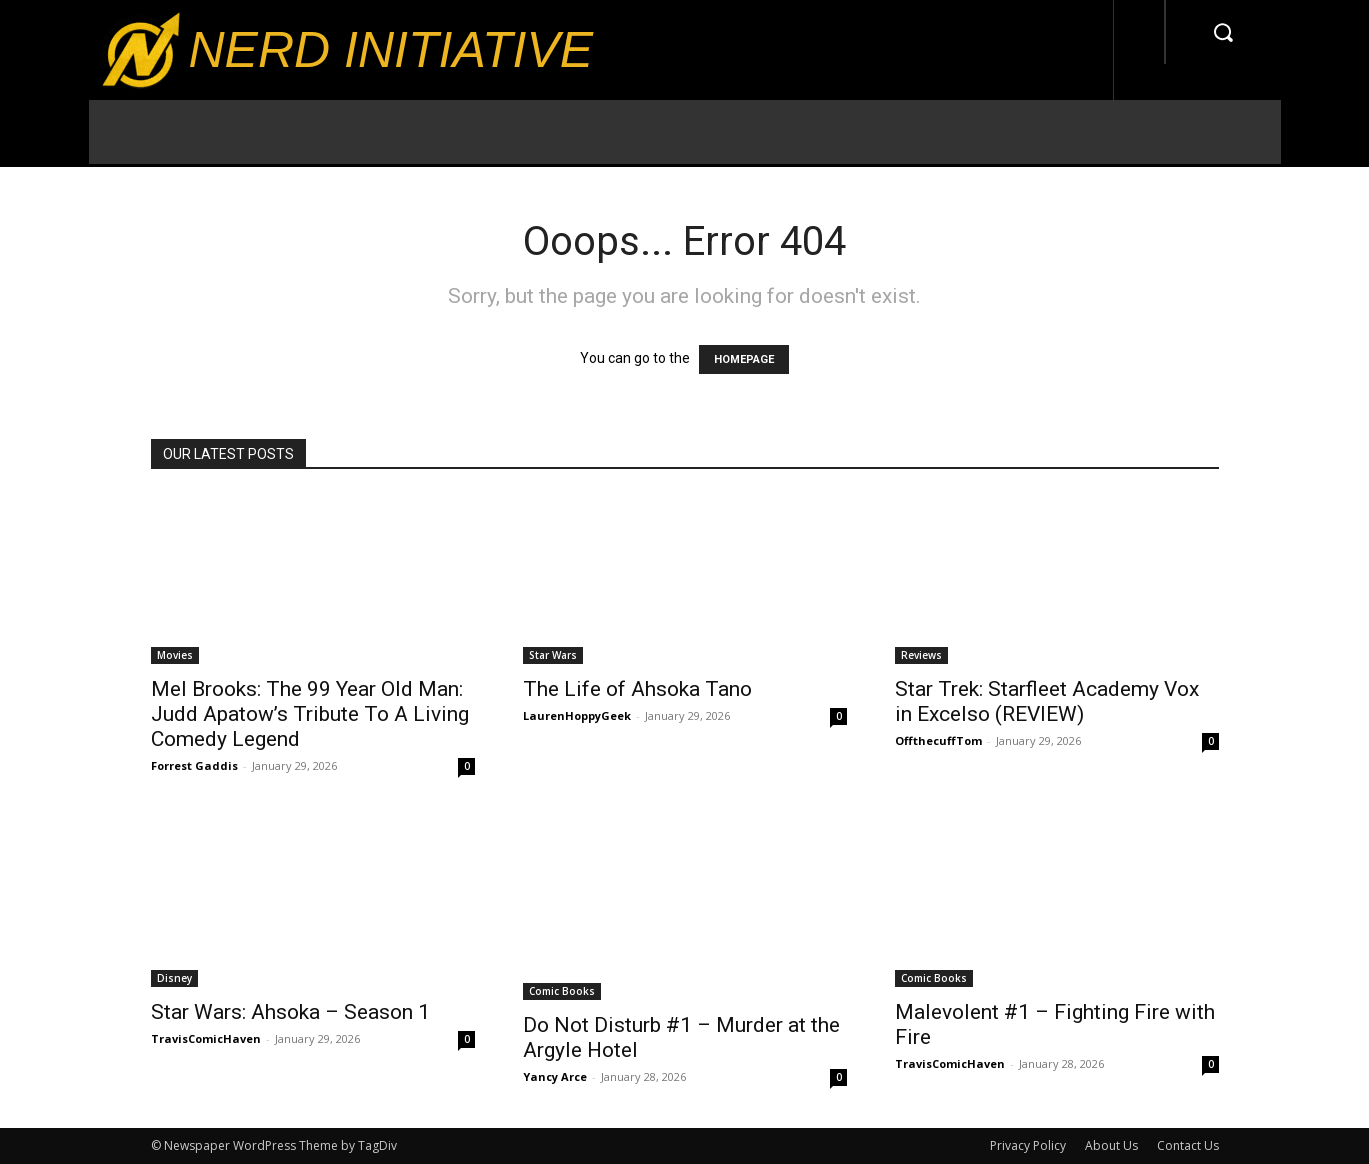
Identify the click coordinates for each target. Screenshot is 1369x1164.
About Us (1111, 1145)
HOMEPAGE (744, 359)
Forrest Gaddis (194, 765)
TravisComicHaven (206, 1038)
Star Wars (553, 655)
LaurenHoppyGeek (577, 715)
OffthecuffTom (938, 740)
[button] (1223, 32)
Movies (175, 655)
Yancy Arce (555, 1076)
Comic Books (562, 991)
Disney (174, 978)
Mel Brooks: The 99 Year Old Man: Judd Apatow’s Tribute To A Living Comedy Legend (310, 714)
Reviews (921, 655)
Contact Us (1188, 1145)
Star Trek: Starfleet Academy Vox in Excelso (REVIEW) (1047, 701)
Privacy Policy (1028, 1145)
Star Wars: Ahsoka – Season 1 (290, 1012)
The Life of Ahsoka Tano (637, 689)
